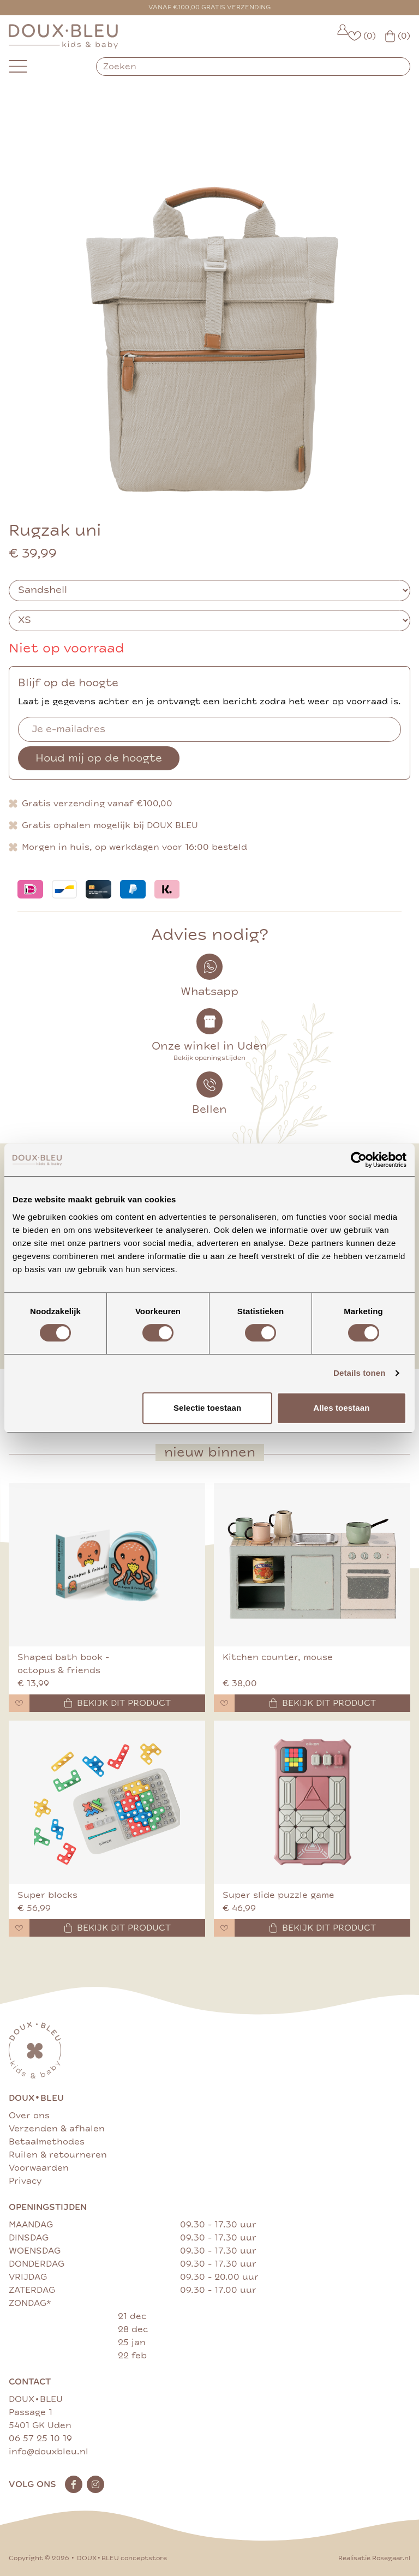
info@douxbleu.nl (48, 2451)
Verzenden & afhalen (57, 2128)
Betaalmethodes (47, 2141)
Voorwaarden (39, 2167)
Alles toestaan (341, 1407)
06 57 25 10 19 (40, 2438)
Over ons (29, 2115)
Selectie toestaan (207, 1407)
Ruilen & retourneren (58, 2154)
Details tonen (359, 1372)
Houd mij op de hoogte (98, 758)
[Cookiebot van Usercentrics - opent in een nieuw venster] (358, 1160)
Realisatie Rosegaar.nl (374, 2558)
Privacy (25, 2181)
